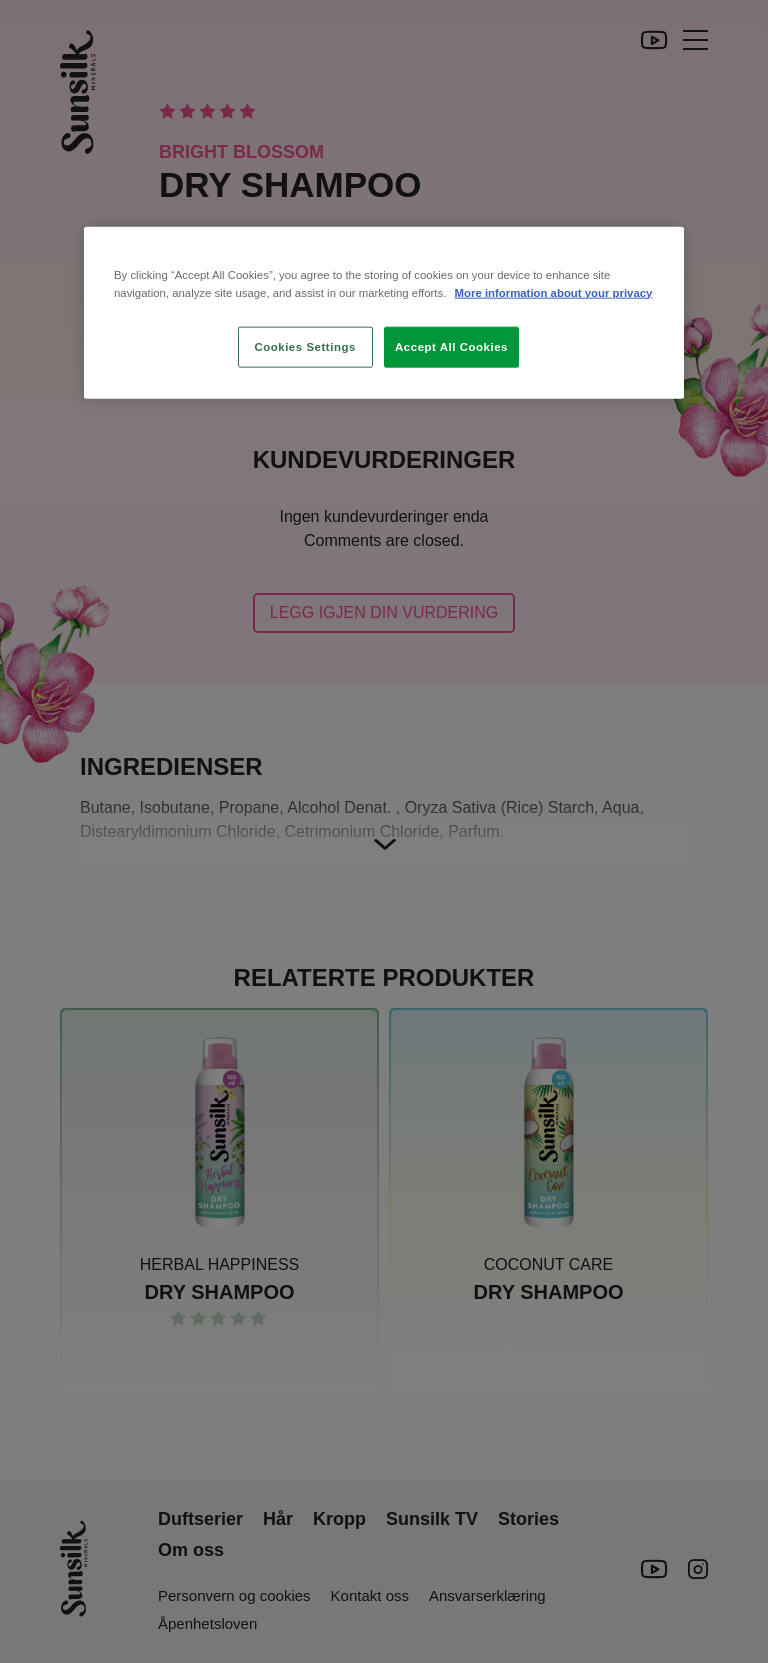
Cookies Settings (304, 346)
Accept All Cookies (451, 346)
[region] (384, 313)
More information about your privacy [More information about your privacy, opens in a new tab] (554, 292)
